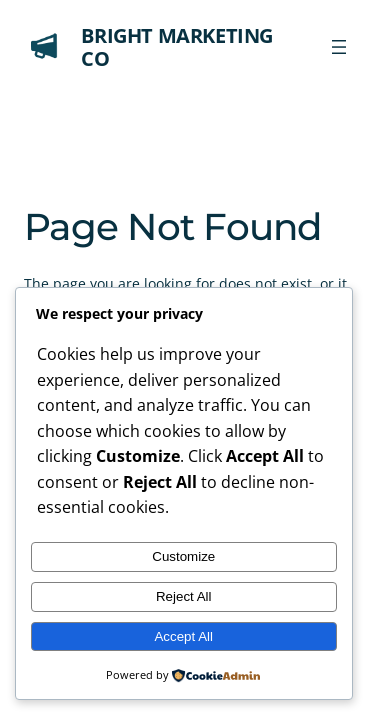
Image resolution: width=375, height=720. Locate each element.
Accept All (183, 636)
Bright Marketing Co (177, 47)
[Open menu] (339, 47)
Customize (183, 556)
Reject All (184, 596)
